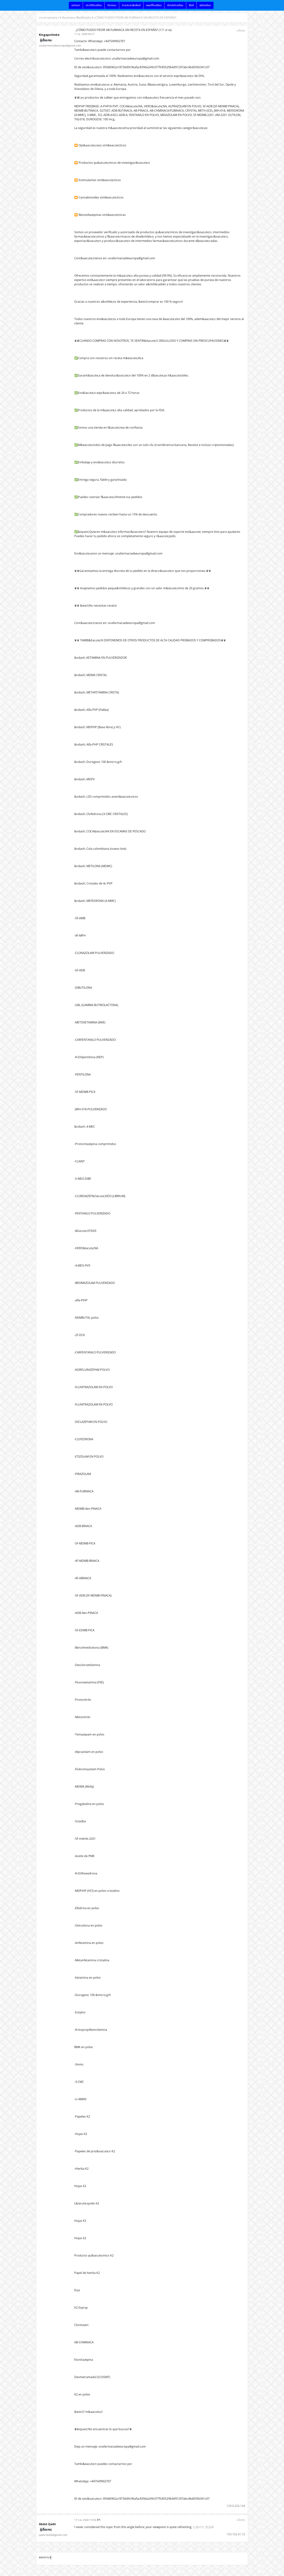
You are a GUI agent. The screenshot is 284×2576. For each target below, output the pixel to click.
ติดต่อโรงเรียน (175, 5)
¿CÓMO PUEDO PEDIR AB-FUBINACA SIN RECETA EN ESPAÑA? (135, 18)
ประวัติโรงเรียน (94, 5)
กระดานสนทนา (49, 18)
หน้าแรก (76, 5)
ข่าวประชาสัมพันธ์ (131, 5)
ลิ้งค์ (191, 5)
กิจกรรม (111, 5)
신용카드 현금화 (203, 2527)
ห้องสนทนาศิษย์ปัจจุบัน (76, 18)
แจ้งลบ (241, 30)
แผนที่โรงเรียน (154, 5)
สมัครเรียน (205, 5)
